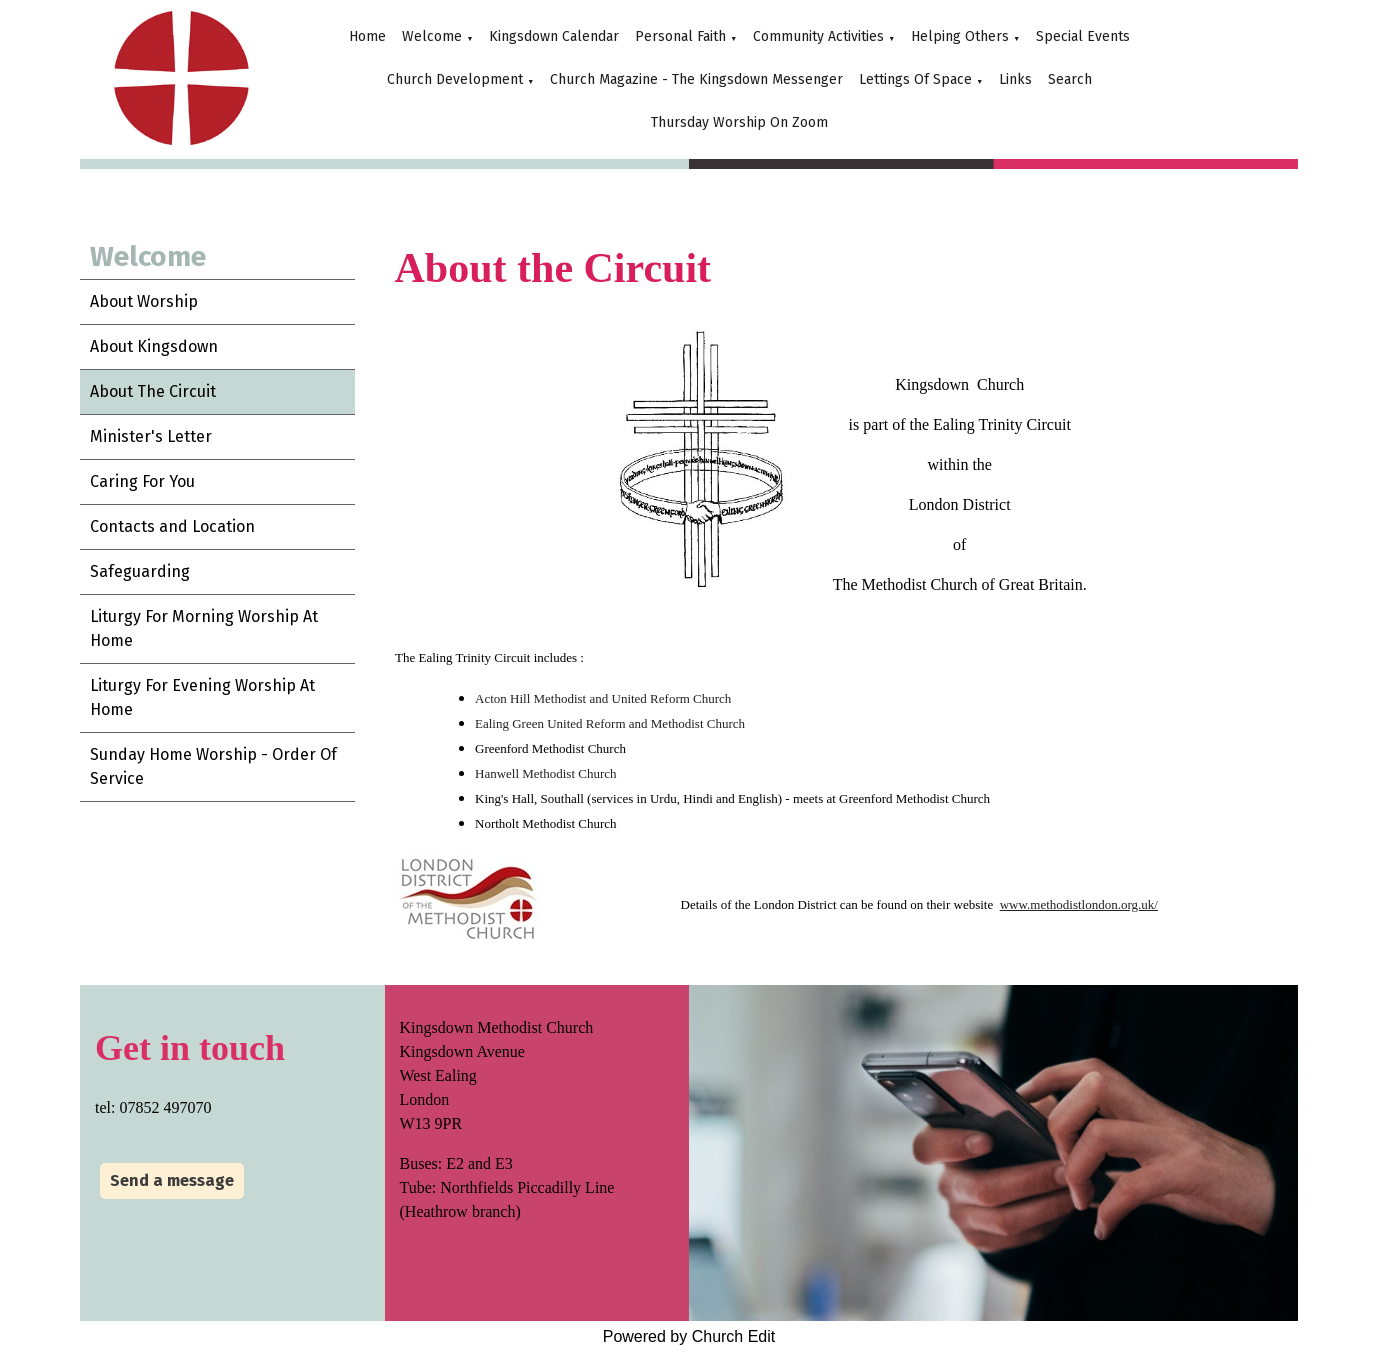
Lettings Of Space (915, 79)
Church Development (455, 79)
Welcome (432, 36)
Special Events (1083, 36)
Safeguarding (140, 571)
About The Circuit (153, 391)
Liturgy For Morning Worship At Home (204, 628)
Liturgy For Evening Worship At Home (202, 697)
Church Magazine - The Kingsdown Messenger (696, 79)
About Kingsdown (154, 346)
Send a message (172, 1180)
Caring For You (142, 481)
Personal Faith (680, 36)
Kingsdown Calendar (554, 36)
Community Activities (818, 36)
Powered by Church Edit (689, 1336)
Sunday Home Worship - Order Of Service (213, 766)
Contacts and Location (172, 526)
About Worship (144, 301)
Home (367, 36)
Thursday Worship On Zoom (739, 122)
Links (1015, 79)
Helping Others (960, 36)
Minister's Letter (151, 436)
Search (1070, 79)
